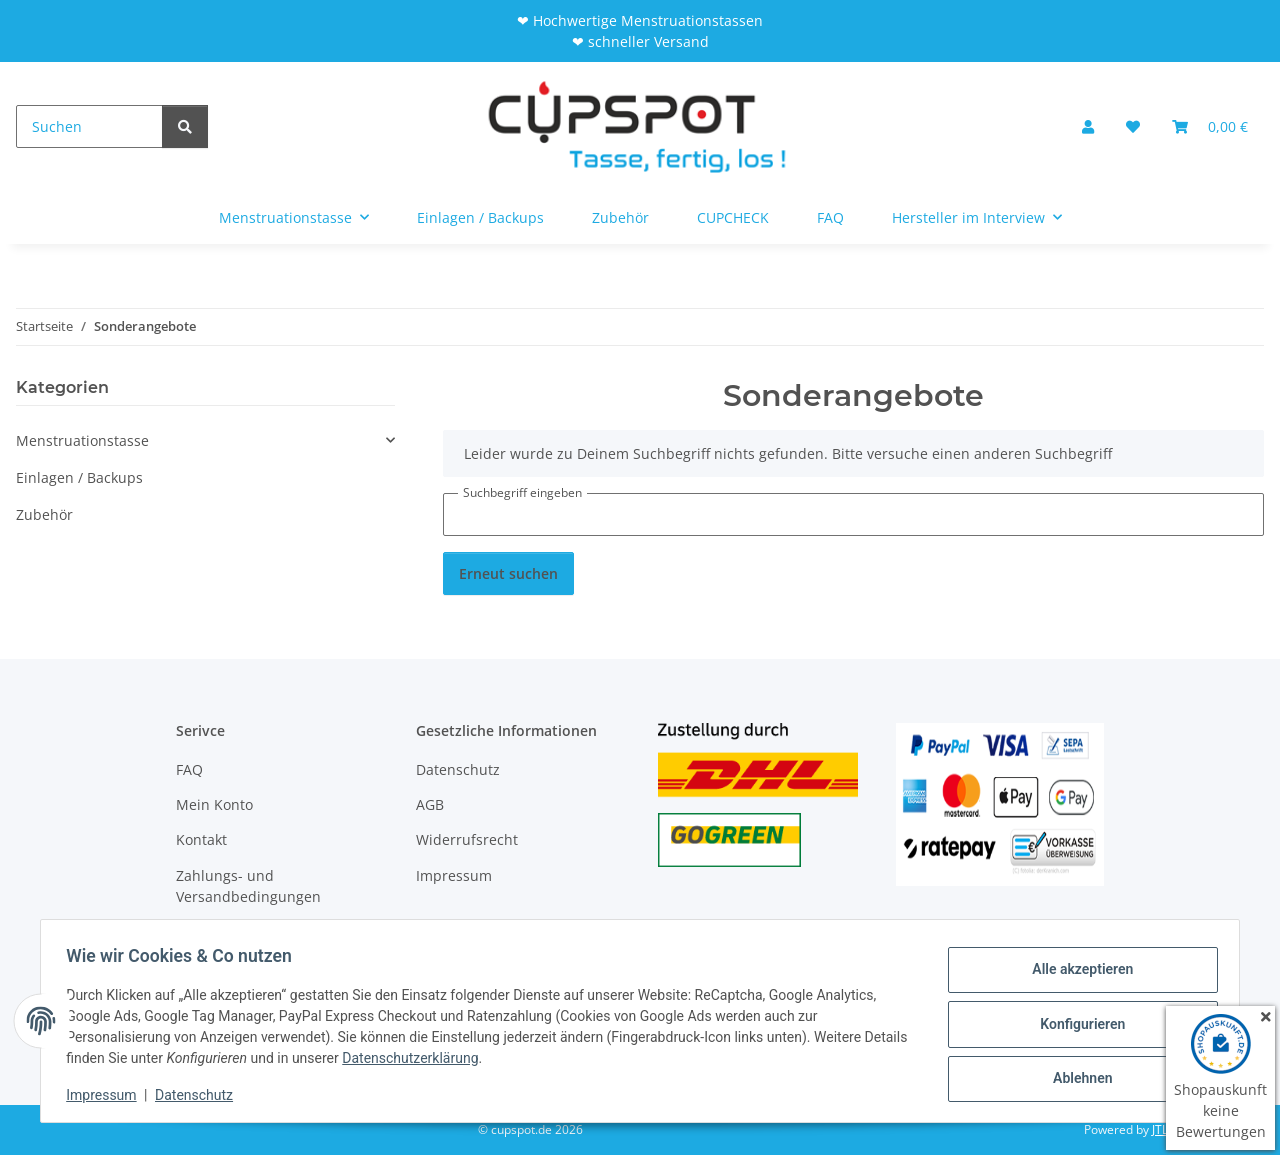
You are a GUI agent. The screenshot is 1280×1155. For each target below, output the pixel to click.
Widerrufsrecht (467, 839)
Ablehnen (1075, 1076)
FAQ (830, 217)
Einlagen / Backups (79, 477)
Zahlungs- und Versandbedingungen (248, 886)
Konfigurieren (1075, 1024)
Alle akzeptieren (1075, 972)
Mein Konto (214, 804)
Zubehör (44, 514)
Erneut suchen (508, 573)
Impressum (108, 1095)
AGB (430, 804)
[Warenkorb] (1210, 126)
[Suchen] (89, 126)
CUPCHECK (733, 217)
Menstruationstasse (82, 440)
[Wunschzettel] (1133, 126)
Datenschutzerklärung (463, 1058)
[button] (1088, 126)
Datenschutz (201, 1095)
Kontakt (201, 839)
